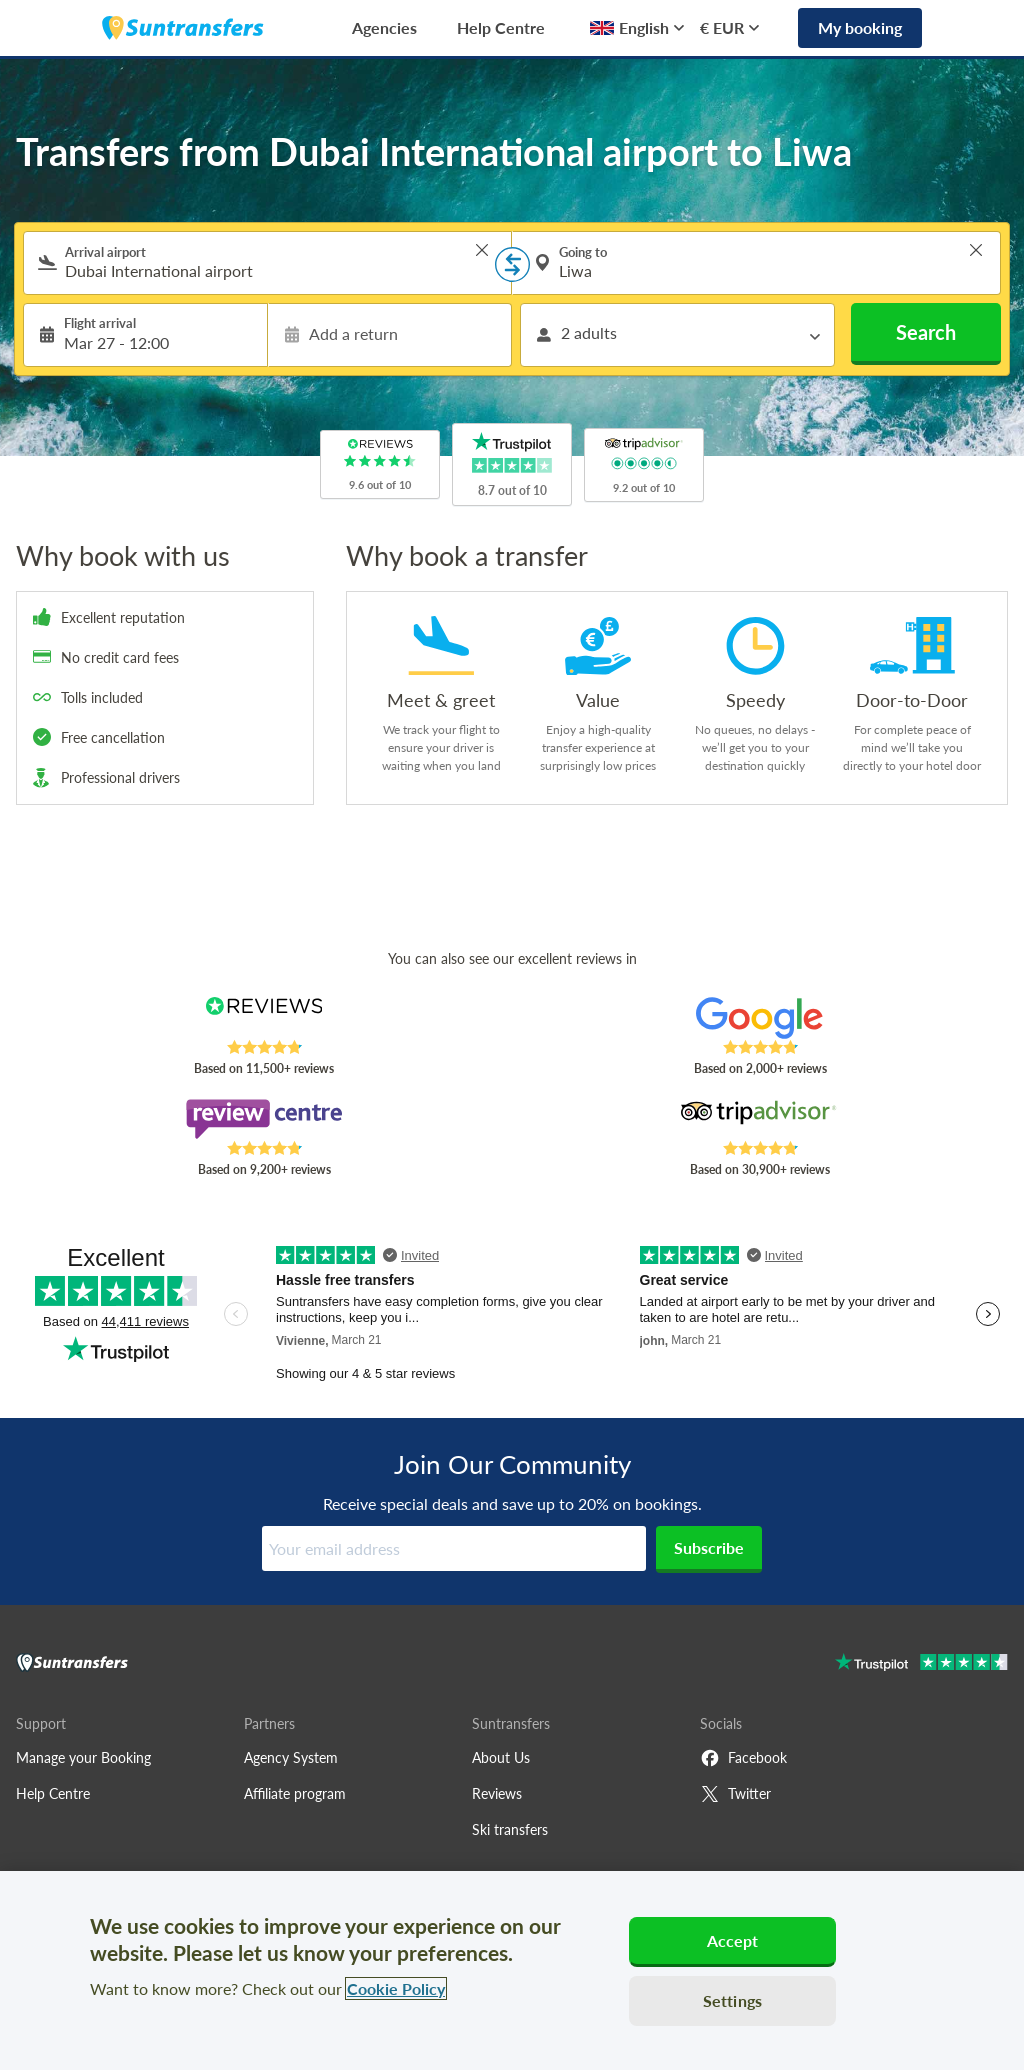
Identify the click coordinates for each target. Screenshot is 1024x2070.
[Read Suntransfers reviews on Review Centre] (264, 1119)
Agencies (384, 27)
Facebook (743, 1758)
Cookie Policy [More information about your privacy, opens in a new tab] (396, 1988)
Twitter (735, 1794)
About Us (501, 1757)
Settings (732, 2000)
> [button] (482, 250)
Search (926, 332)
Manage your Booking (83, 1757)
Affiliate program (295, 1793)
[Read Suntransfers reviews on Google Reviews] (760, 1018)
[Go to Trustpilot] (921, 1664)
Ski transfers (510, 1829)
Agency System (291, 1757)
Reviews (497, 1793)
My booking (860, 27)
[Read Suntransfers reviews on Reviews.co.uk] (264, 1018)
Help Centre (501, 27)
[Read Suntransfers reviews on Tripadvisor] (760, 1119)
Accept (733, 1940)
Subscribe (709, 1547)
